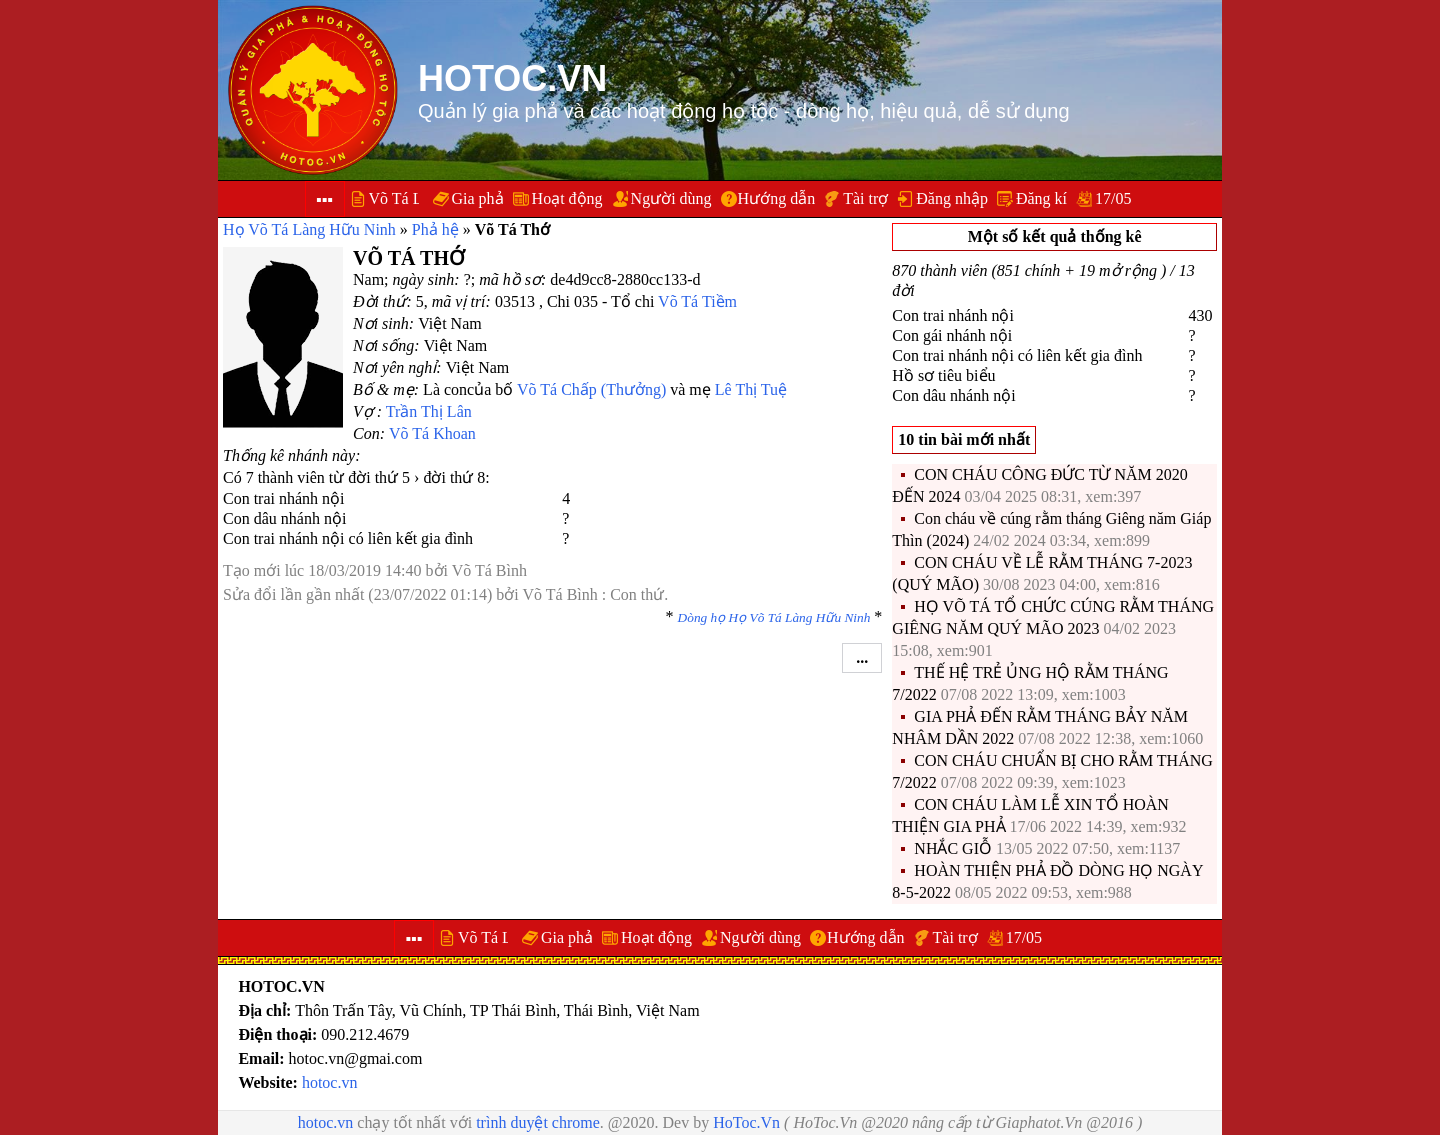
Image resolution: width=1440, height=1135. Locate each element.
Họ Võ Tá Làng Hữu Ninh (309, 229)
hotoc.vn (330, 1082)
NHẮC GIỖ (953, 848)
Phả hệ (435, 229)
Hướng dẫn (777, 198)
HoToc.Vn (746, 1122)
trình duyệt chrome (538, 1122)
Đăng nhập (952, 198)
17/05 (1113, 198)
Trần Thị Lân (429, 411)
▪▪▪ (324, 199)
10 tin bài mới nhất (964, 439)
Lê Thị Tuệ (751, 389)
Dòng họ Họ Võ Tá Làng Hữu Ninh (774, 617)
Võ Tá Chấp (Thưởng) (591, 389)
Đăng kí (1041, 198)
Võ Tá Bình (489, 570)
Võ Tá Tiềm (697, 301)
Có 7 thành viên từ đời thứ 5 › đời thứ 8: (356, 477)
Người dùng (671, 198)
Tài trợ (865, 198)
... (862, 657)
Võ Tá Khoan (432, 433)
